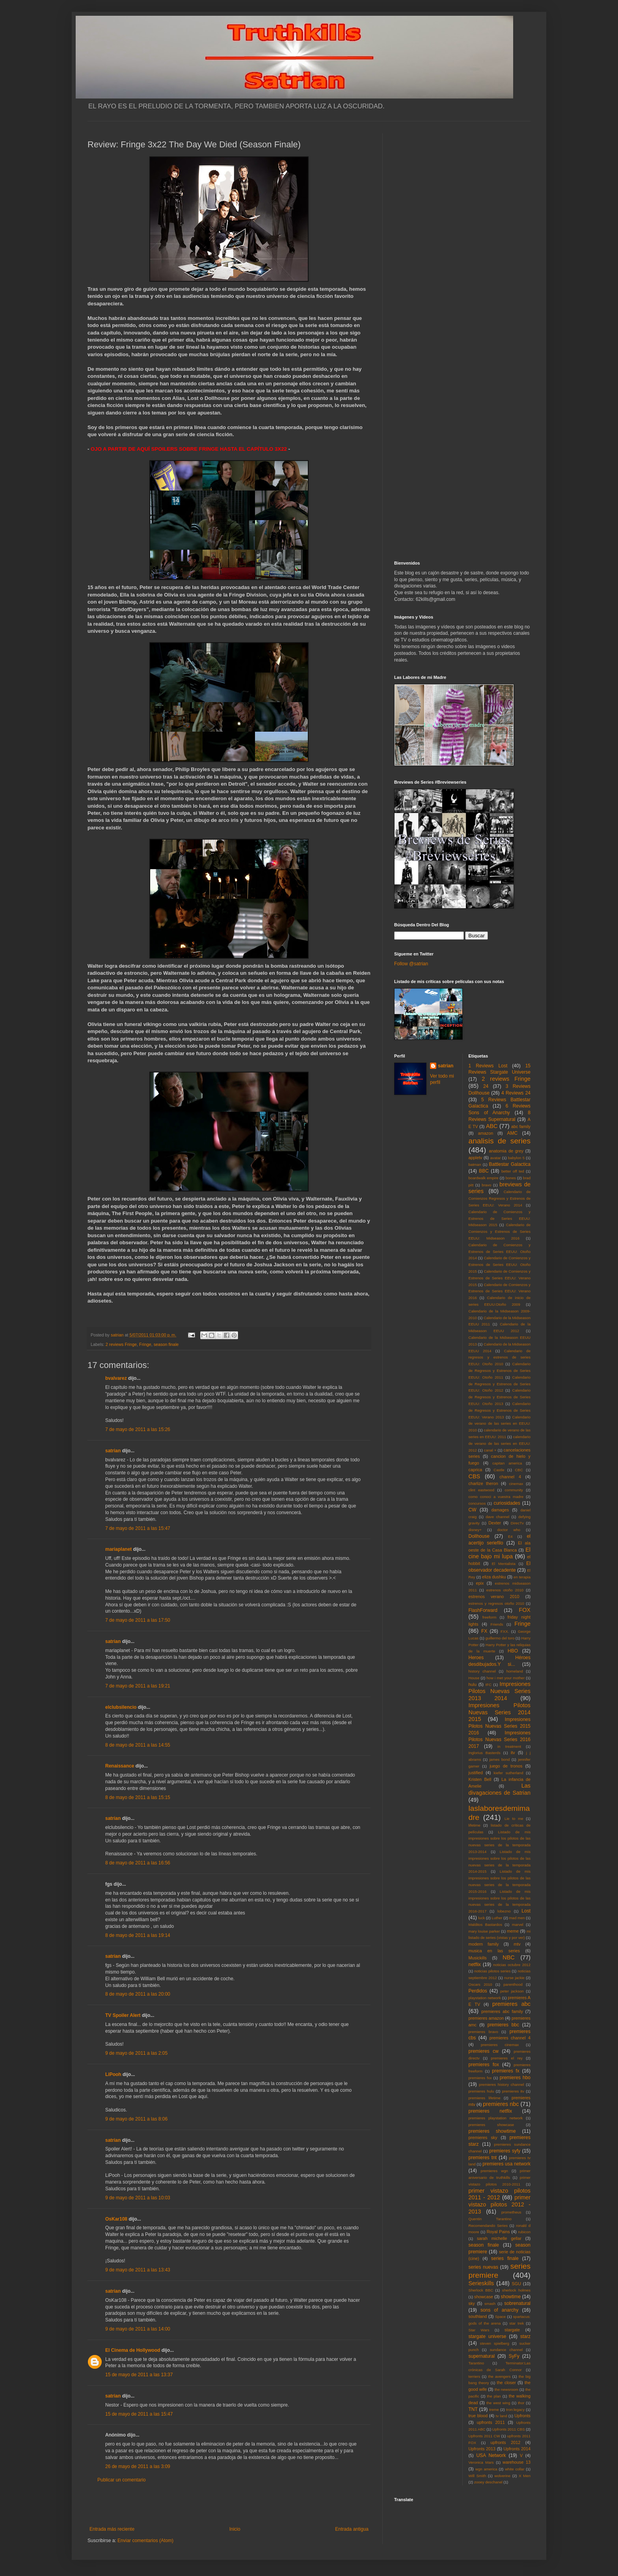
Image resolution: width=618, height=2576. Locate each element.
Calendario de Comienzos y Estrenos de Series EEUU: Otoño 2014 (500, 1251)
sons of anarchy (499, 2310)
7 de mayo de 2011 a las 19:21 (137, 1686)
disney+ (475, 1530)
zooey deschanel (488, 2482)
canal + (490, 1450)
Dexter (494, 1522)
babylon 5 (516, 1158)
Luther (496, 1918)
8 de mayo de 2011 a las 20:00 (137, 1994)
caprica (475, 1469)
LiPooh (113, 2074)
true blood (478, 2415)
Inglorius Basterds (485, 1753)
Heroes (476, 1657)
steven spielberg (494, 2343)
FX (484, 1631)
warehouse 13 (517, 2462)
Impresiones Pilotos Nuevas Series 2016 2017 (500, 1739)
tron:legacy (515, 2409)
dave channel (497, 1517)
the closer (506, 2382)
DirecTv (517, 1523)
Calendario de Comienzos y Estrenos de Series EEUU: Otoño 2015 (500, 1264)
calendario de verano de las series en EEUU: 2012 (500, 1443)
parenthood (513, 1984)
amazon (485, 1133)
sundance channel (506, 2349)
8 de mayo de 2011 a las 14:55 (137, 1745)
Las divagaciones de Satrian (500, 1789)
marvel (517, 1924)
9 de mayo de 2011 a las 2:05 (136, 2053)
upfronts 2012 (506, 2442)
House (474, 1678)
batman (475, 1164)
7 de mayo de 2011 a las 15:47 (137, 1528)
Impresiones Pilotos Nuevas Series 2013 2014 (500, 1691)
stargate (512, 2329)
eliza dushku (494, 1576)
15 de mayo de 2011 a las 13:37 (139, 2374)
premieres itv (513, 2091)
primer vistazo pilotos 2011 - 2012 (500, 2194)
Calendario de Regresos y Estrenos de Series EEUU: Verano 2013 (500, 1410)
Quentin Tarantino (490, 2219)
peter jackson (512, 1991)
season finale (166, 1344)
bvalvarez (116, 1378)
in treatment (509, 1746)
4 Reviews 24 (516, 1093)
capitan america (507, 1463)
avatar (495, 1158)
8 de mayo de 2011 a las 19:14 (137, 1935)
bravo (486, 1185)
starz (525, 2336)
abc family (521, 1126)
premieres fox (484, 2064)
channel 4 (510, 1476)
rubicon (524, 2232)
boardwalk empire (484, 1178)
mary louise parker (484, 1931)
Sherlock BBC (481, 2290)
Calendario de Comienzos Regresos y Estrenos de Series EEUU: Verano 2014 (500, 1198)
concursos (477, 1503)
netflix (475, 1964)
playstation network (485, 1998)
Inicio (234, 2529)
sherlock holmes (516, 2290)
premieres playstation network (496, 2118)
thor (521, 2403)
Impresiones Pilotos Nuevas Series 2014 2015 (500, 1712)
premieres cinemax (500, 2045)
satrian (113, 1450)
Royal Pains (498, 2231)
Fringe (145, 1344)
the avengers (499, 2376)
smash (489, 2303)
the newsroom (507, 2389)
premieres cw (484, 2051)
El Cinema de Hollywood (132, 2350)
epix (480, 1583)
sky (472, 2303)
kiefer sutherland (508, 1773)
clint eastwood (482, 1490)
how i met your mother (505, 1678)
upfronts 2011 (491, 2422)
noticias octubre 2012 (512, 1965)
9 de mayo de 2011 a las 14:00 (137, 2329)
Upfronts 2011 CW (484, 2436)
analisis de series (500, 1141)
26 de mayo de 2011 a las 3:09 (137, 2466)
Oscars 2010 (480, 1984)
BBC (484, 1171)
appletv (475, 1157)
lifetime (474, 1825)
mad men (517, 1918)
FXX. (505, 1631)
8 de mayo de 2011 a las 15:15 (137, 1797)
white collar (514, 2469)
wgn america (486, 2469)
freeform (489, 1617)
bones (511, 1178)
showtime (511, 2296)
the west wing (498, 2403)
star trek (516, 2323)
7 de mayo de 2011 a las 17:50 (137, 1620)
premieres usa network (506, 2164)
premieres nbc (501, 2104)
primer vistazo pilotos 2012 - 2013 (500, 2204)
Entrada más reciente (111, 2529)
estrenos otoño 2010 (504, 1590)
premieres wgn (494, 2171)
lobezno (504, 1911)
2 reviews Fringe (121, 1344)
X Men (525, 2476)
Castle (498, 1470)
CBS (474, 1476)
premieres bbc (503, 2025)
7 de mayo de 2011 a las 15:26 (137, 1429)
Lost (526, 1911)
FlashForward (483, 1610)
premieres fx (505, 2071)
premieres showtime (492, 2131)
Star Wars (479, 2330)
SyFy (513, 2356)
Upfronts (522, 2415)
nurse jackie (514, 1978)
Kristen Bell (480, 1779)
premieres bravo (483, 2032)
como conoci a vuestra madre (496, 1496)
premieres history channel (501, 2084)
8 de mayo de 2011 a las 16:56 (137, 1863)
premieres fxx (480, 2078)
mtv (517, 1944)
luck (481, 1918)
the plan (494, 2396)
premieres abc (511, 2004)
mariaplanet (118, 1549)
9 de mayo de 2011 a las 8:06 (136, 2119)
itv (513, 1752)
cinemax (516, 1483)
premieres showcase (491, 2125)
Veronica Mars (481, 2462)
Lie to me (513, 1818)
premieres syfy (504, 2151)
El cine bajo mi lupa (500, 1553)
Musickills (478, 1957)
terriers (474, 2376)
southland (478, 2316)
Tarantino (476, 2363)
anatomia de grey (506, 1151)
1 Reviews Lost (488, 1066)
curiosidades (506, 1503)
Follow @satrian (411, 963)
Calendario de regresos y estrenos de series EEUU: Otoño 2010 (500, 1357)
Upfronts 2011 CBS (508, 2429)
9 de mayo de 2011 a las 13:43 (137, 2270)
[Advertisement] (229, 2505)
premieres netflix (490, 2111)
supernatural (482, 2356)
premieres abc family (502, 2011)
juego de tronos (506, 1766)
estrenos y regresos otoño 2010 (496, 1603)
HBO (513, 1651)
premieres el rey (506, 2058)
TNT (473, 2409)
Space (500, 2316)
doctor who (508, 1530)
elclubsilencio (120, 1707)
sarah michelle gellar (499, 2238)
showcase (483, 2296)
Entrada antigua (352, 2529)
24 (485, 1086)
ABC (492, 1126)
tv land (501, 2416)
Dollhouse (479, 1536)
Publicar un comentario (121, 2480)
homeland (514, 1671)
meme (513, 1931)
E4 (510, 1536)
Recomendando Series (488, 2225)
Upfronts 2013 (482, 2448)
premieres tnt (483, 2157)
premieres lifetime (485, 2098)
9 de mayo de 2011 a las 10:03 (137, 2198)
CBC (519, 1470)
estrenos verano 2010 (494, 1596)
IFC (488, 1684)
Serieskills (481, 2283)
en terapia (522, 1577)
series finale (505, 2258)
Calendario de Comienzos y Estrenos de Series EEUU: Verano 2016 (500, 1291)
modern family (484, 1944)
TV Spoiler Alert (123, 2015)
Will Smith (477, 2476)
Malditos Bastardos (486, 1924)
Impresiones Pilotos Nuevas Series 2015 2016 (500, 1726)
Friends (497, 1624)
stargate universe (487, 2336)
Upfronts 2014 (517, 2448)
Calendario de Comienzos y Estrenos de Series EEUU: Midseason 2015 (500, 1218)
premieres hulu (481, 2091)
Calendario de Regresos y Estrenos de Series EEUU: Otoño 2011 (500, 1370)
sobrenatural (517, 2303)
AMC (512, 1133)
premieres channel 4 (510, 2037)
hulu (473, 1684)
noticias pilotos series (492, 1971)
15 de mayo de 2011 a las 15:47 (139, 2414)
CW (473, 1510)
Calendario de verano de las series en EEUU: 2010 (500, 1424)
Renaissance (119, 1766)
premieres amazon (486, 2018)
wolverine (502, 2476)
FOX (525, 1610)
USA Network (491, 2455)
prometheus (511, 2212)
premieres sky (483, 2137)
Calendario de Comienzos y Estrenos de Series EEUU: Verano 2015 (500, 1278)
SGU (516, 2283)
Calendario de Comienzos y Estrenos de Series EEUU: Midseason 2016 (500, 1231)
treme (494, 2409)
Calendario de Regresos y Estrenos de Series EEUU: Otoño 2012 (500, 1384)
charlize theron (483, 1483)
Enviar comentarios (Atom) (145, 2540)
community (514, 1490)
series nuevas (483, 2267)
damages (500, 1509)
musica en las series (494, 1950)
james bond (500, 1759)
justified (476, 1772)
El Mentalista (504, 1563)
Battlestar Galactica (510, 1164)
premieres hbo (515, 2077)
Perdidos (478, 1991)
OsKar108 (116, 2219)
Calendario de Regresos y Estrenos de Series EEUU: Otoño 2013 (500, 1397)
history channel (482, 1671)
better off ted (512, 1171)
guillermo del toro (499, 1638)
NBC (508, 1957)
